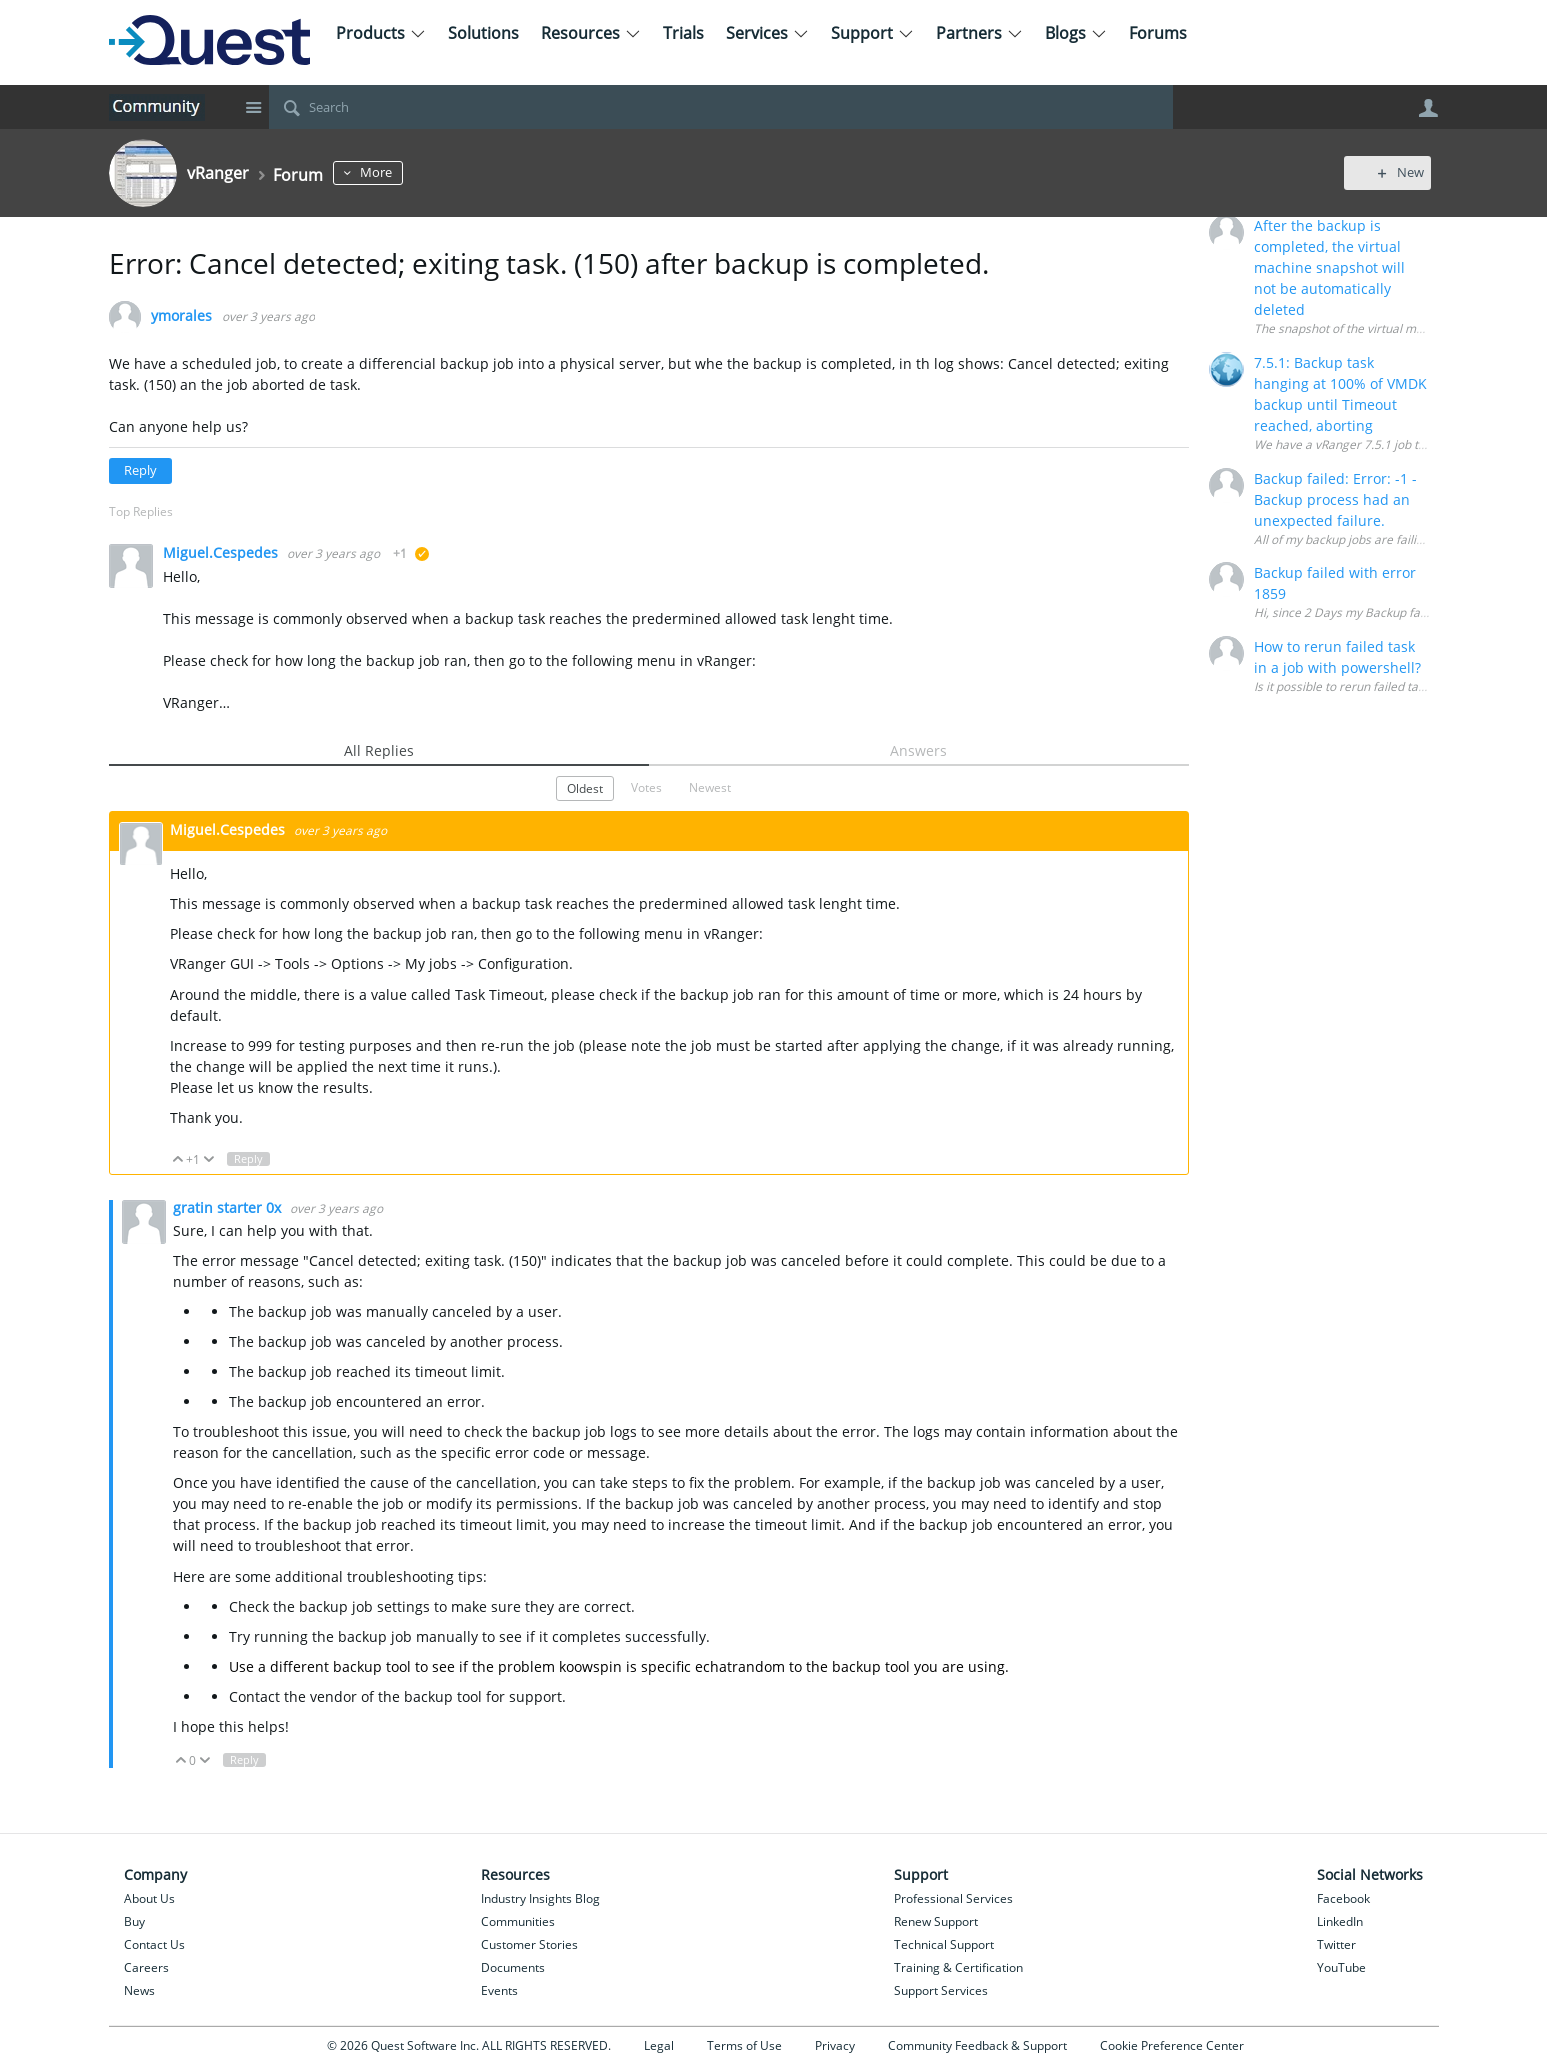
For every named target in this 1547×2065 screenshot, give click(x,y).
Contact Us (154, 1944)
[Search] (721, 107)
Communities (518, 1921)
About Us (149, 1898)
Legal (659, 2045)
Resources (591, 33)
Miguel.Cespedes (222, 552)
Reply (140, 470)
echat (713, 1666)
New (1393, 172)
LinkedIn (1340, 1921)
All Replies (379, 750)
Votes (646, 787)
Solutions (483, 33)
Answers (918, 750)
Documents (513, 1967)
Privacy (835, 2045)
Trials (683, 33)
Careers (146, 1967)
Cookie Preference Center (1172, 2045)
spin (607, 1666)
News (139, 1990)
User (1429, 108)
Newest (710, 787)
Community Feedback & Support (977, 2045)
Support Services (941, 1990)
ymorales (181, 316)
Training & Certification (958, 1967)
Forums (1158, 33)
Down (208, 1159)
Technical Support (944, 1944)
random (758, 1666)
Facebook (1343, 1898)
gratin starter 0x (229, 1207)
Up (178, 1159)
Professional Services (953, 1898)
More (388, 172)
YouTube (1341, 1967)
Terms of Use (744, 2045)
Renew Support (936, 1921)
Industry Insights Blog (540, 1898)
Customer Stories (529, 1944)
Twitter (1336, 1944)
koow (576, 1666)
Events (499, 1990)
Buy (134, 1921)
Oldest (585, 788)
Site (254, 107)
